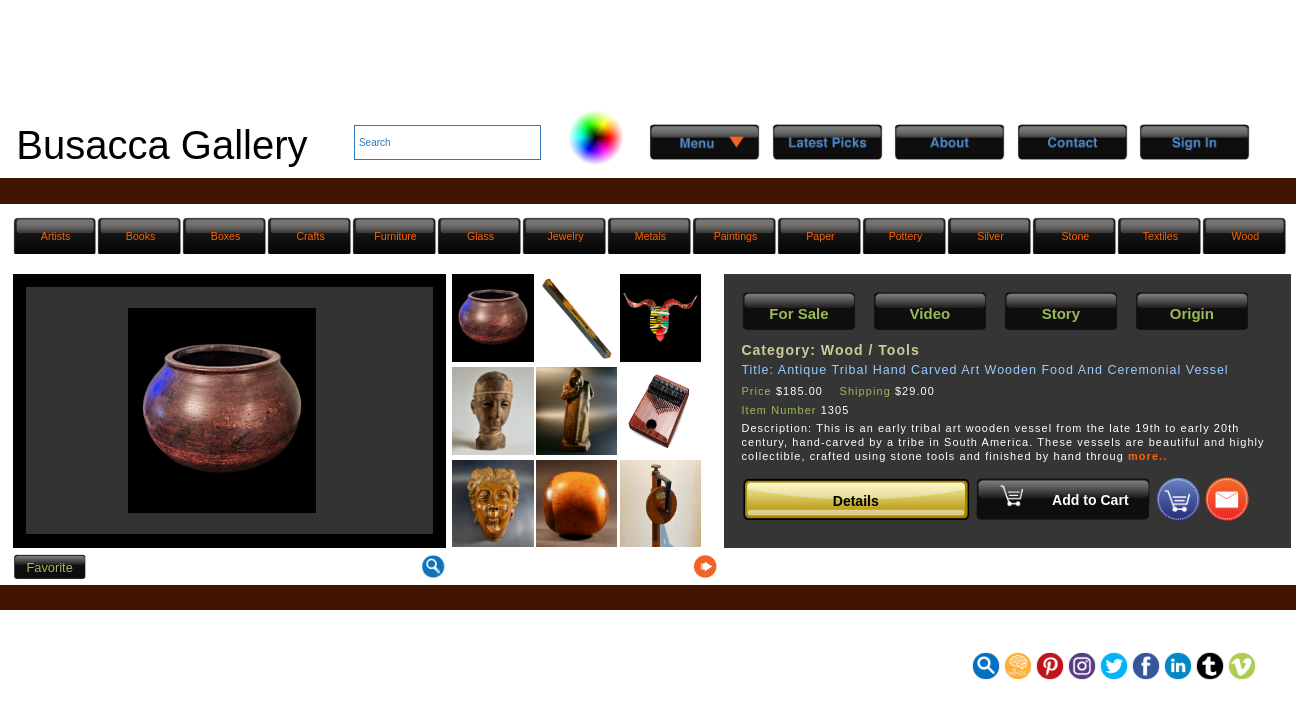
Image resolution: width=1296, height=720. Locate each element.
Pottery (906, 236)
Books (141, 236)
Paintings (736, 236)
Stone (1076, 236)
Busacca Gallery (161, 145)
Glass (480, 236)
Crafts (310, 236)
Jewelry (566, 236)
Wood (1246, 236)
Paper (820, 236)
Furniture (395, 236)
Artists (55, 236)
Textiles (1160, 236)
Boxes (226, 236)
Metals (650, 236)
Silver (990, 236)
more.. (1147, 456)
